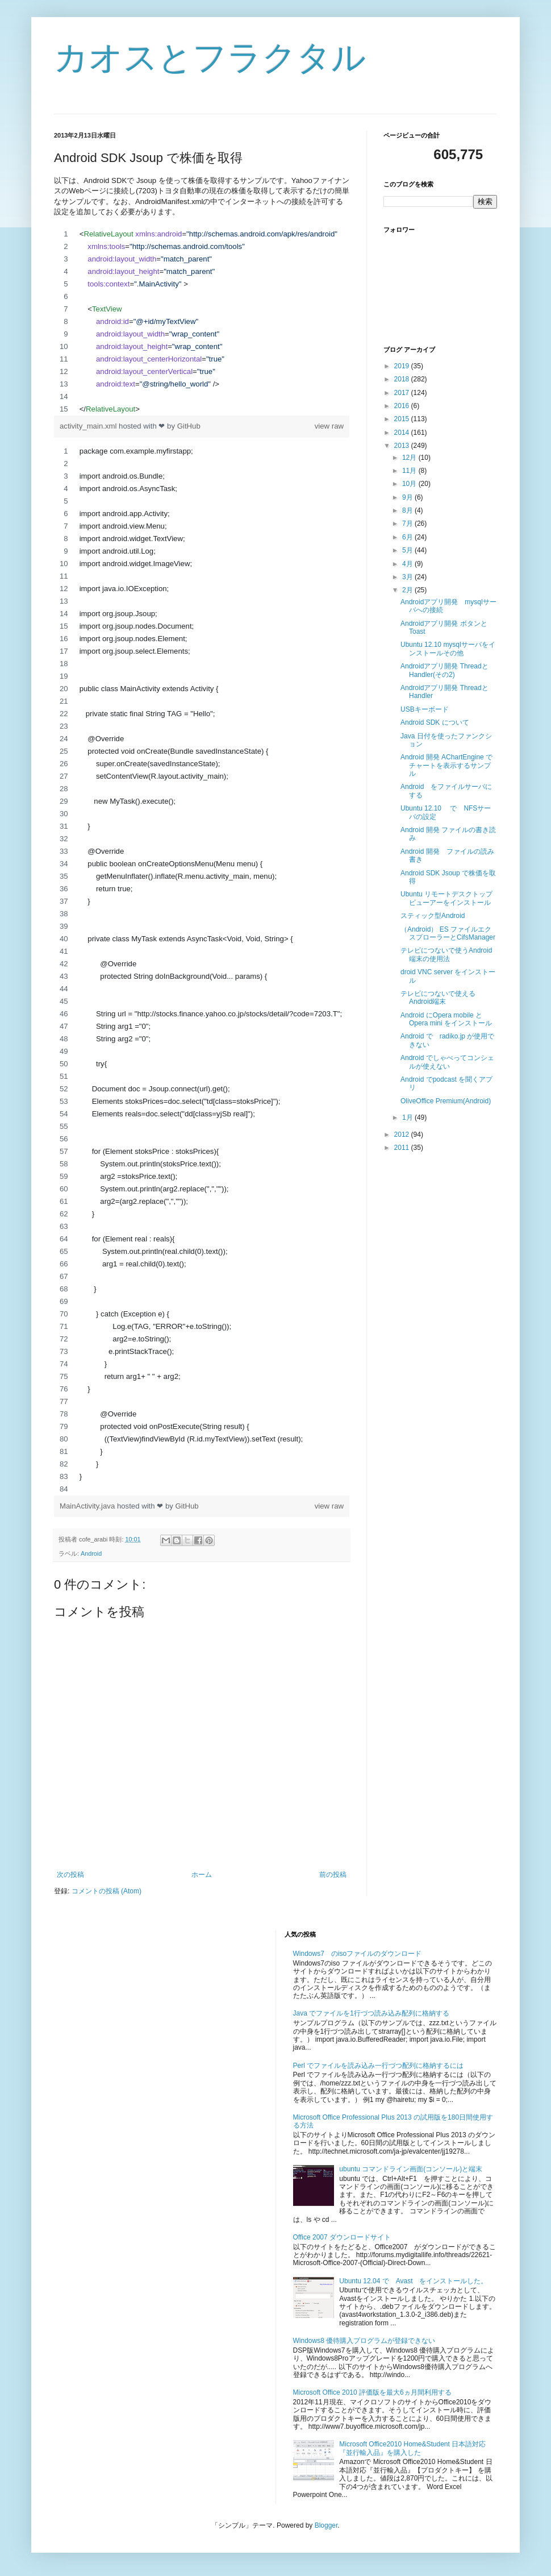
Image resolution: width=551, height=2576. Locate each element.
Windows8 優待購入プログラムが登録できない (364, 2341)
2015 (402, 419)
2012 (402, 1135)
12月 (410, 458)
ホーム (201, 1875)
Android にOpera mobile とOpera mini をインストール (446, 1019)
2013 (402, 446)
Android (91, 1553)
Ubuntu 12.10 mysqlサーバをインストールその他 (447, 649)
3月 (408, 577)
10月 (410, 484)
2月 (408, 590)
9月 (408, 497)
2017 (402, 393)
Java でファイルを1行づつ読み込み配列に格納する (371, 2013)
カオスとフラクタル (210, 58)
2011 (402, 1148)
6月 (408, 537)
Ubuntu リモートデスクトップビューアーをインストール (446, 898)
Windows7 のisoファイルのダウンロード (357, 1954)
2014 (402, 433)
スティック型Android (432, 916)
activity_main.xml (89, 426)
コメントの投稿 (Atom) (106, 1891)
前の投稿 (333, 1875)
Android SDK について (434, 722)
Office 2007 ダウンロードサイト (342, 2237)
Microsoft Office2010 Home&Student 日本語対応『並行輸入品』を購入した (412, 2448)
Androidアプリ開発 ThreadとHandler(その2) (444, 670)
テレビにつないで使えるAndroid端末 (437, 998)
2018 (402, 379)
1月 (408, 1117)
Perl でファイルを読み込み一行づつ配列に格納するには (378, 2066)
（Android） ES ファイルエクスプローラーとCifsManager (447, 933)
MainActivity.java (88, 1506)
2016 (402, 406)
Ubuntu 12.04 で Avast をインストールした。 (413, 2281)
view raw (329, 426)
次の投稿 (70, 1875)
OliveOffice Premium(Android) (445, 1101)
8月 (408, 510)
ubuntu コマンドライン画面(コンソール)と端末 (410, 2169)
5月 (408, 550)
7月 (408, 523)
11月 (410, 471)
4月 (408, 564)
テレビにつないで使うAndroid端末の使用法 (446, 954)
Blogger (326, 2525)
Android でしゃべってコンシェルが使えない (447, 1062)
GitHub (189, 426)
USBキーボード (424, 709)
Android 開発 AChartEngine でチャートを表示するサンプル (446, 765)
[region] (201, 322)
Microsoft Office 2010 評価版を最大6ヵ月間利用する (372, 2392)
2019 (402, 366)
